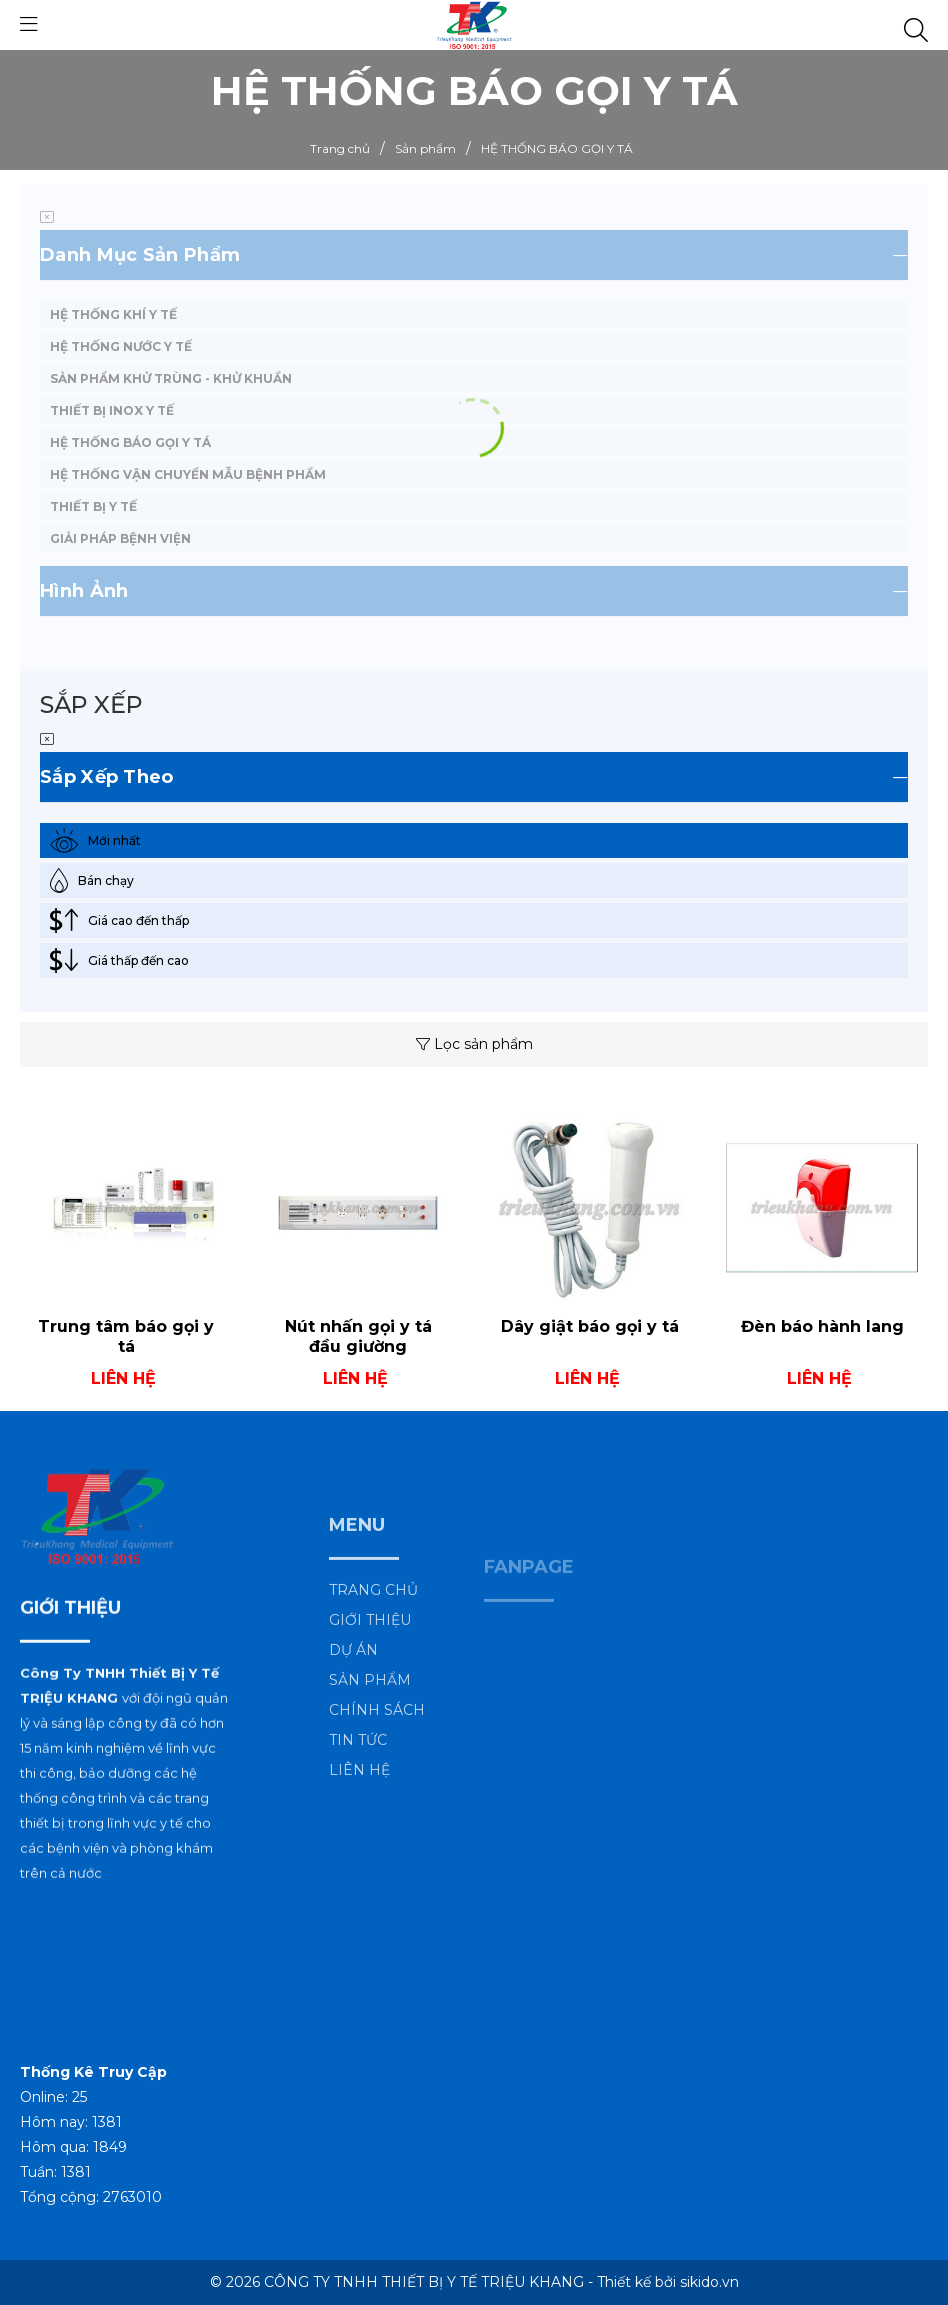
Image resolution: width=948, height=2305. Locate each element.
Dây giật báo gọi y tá (590, 1326)
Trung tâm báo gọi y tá (126, 1337)
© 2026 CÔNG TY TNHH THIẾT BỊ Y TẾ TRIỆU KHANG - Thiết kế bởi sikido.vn (474, 2282)
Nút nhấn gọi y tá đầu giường (358, 1337)
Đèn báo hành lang (822, 1326)
